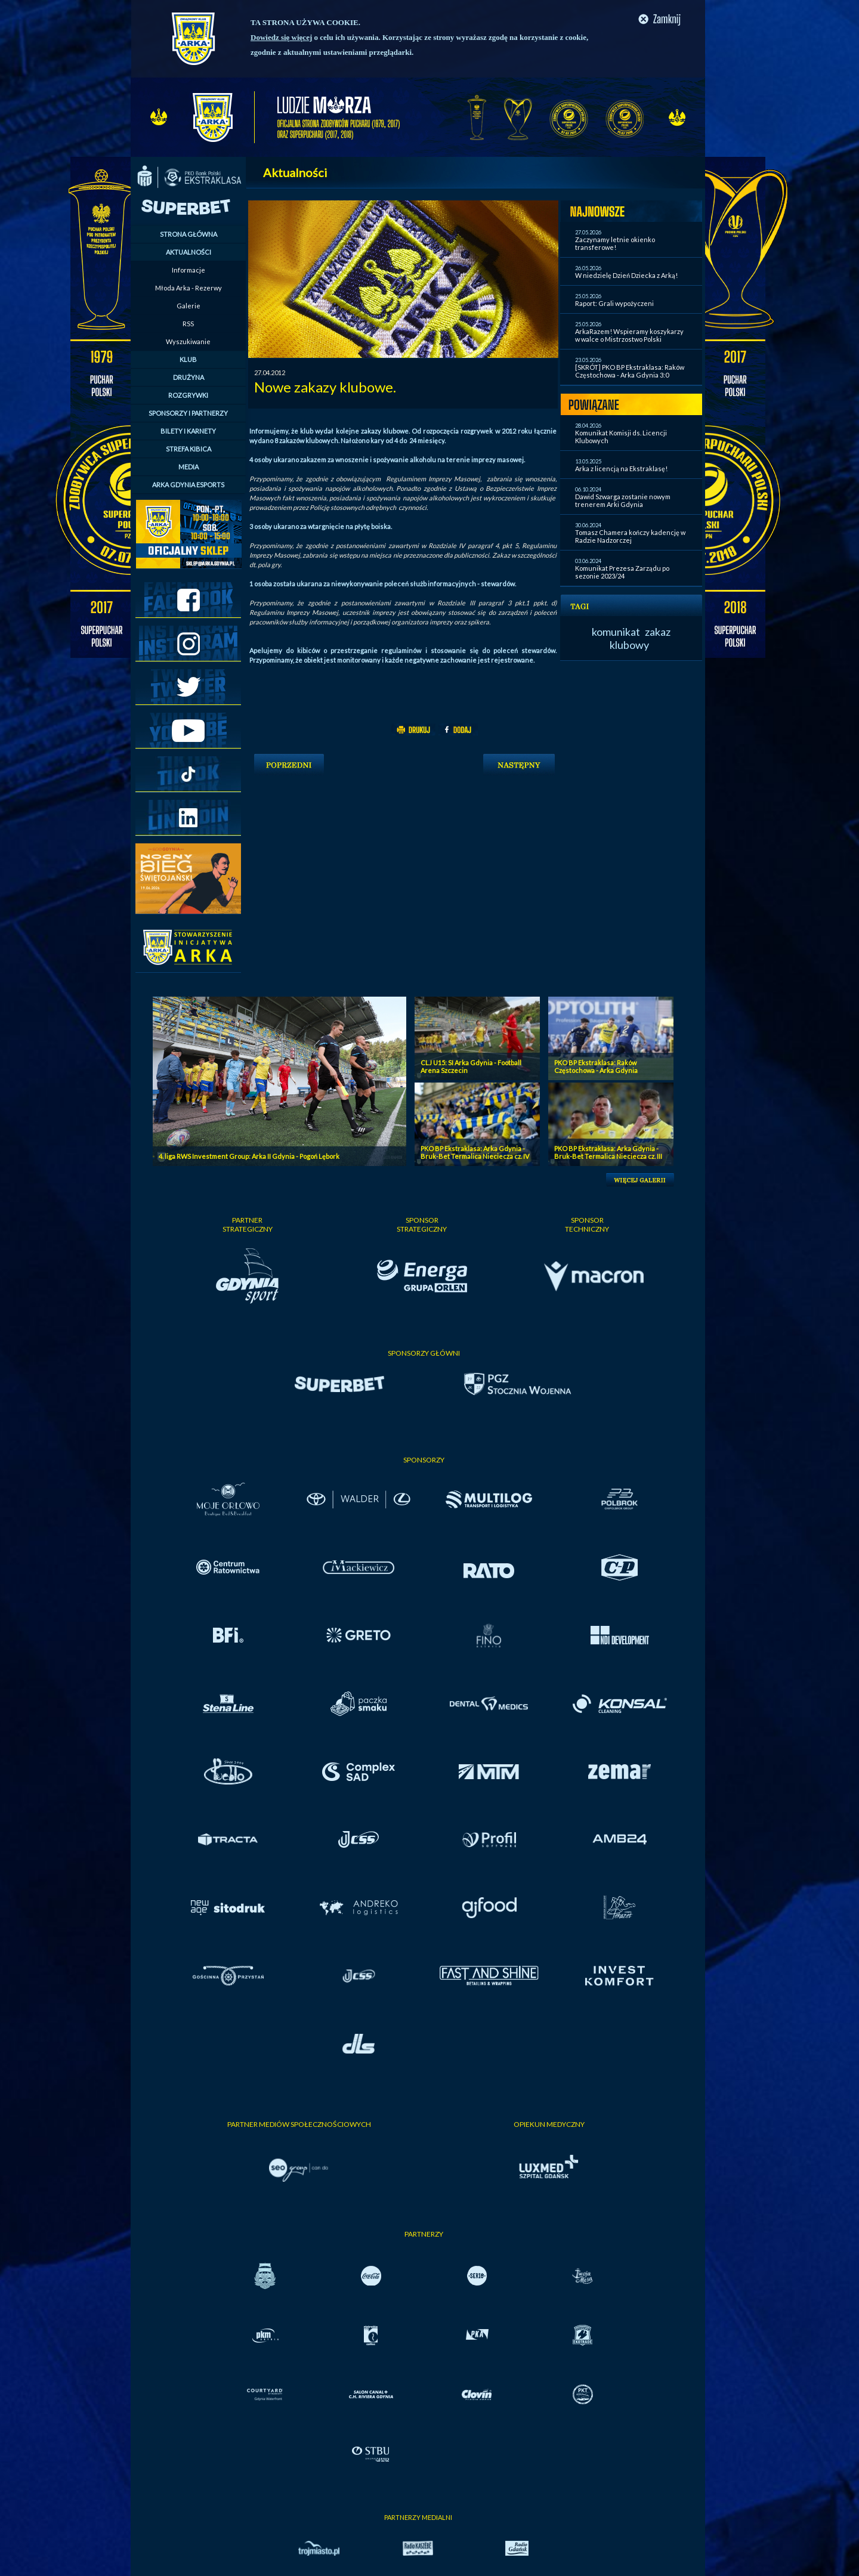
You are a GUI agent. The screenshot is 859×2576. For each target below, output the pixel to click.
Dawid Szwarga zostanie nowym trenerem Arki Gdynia (622, 500)
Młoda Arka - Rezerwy (188, 288)
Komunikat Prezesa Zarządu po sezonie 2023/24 (622, 572)
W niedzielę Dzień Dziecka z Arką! (626, 275)
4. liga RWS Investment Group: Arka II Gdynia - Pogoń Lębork (249, 1156)
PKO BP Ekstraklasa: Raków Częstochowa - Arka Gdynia (596, 1066)
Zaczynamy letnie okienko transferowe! (615, 243)
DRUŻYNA (188, 377)
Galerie (188, 306)
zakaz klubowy (640, 638)
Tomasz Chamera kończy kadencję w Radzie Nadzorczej (630, 536)
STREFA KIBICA (188, 449)
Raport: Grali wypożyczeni (614, 303)
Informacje (188, 270)
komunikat (616, 631)
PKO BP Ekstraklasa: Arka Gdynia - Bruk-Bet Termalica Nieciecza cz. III (608, 1152)
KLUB (188, 359)
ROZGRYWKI (188, 395)
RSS (188, 323)
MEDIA (188, 467)
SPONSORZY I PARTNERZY (188, 413)
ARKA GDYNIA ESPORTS (188, 484)
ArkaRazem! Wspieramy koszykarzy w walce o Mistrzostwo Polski (629, 335)
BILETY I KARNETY (188, 431)
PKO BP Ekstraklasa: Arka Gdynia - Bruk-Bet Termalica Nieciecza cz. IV (475, 1152)
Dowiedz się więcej (281, 37)
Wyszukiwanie (188, 341)
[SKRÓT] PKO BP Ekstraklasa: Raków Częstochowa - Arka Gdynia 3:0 (629, 371)
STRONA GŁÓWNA (188, 234)
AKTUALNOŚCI (188, 252)
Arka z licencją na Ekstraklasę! (621, 468)
